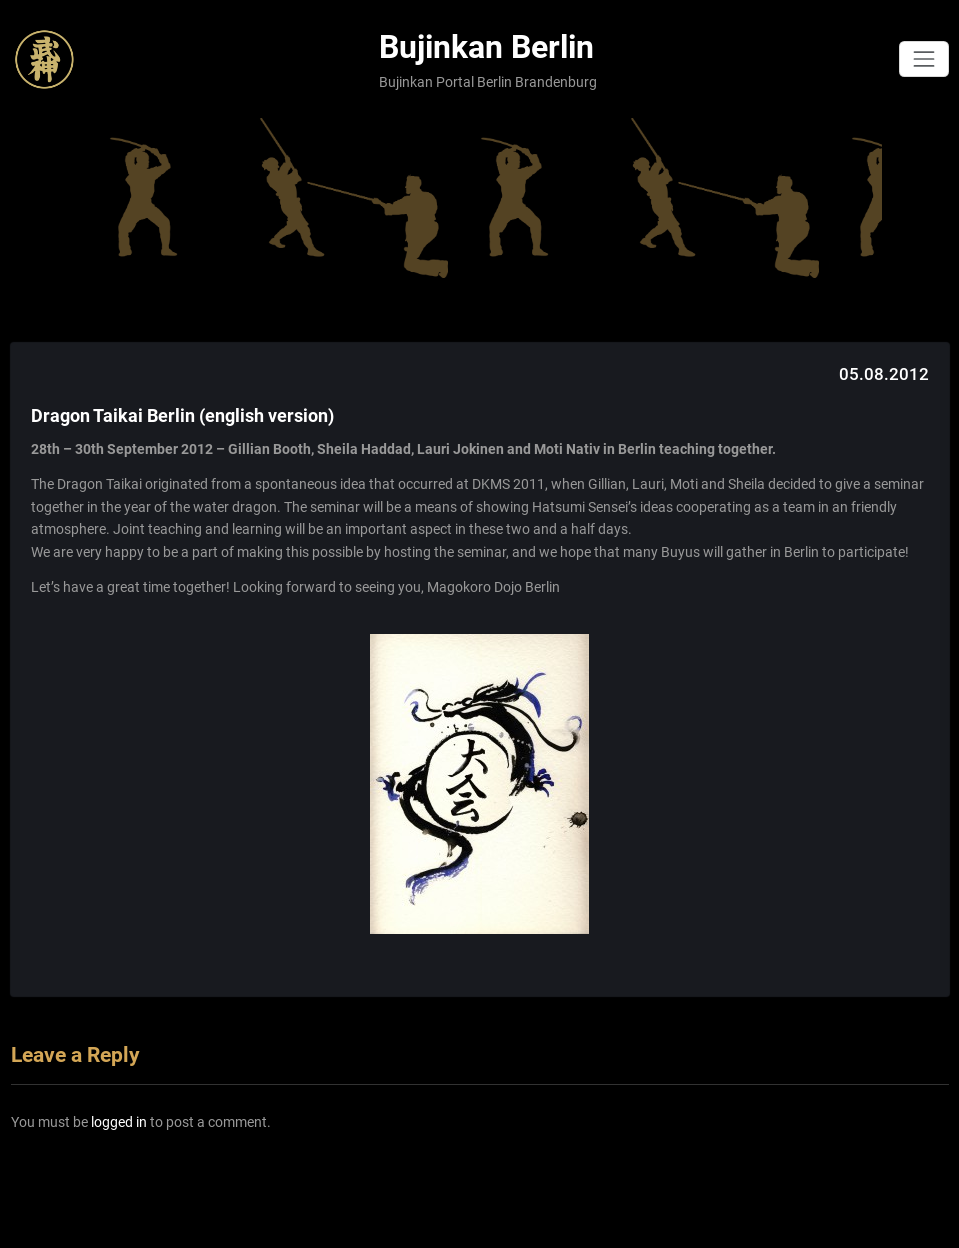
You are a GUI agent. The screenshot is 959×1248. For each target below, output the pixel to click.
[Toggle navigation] (923, 58)
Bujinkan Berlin (486, 47)
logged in (119, 1122)
